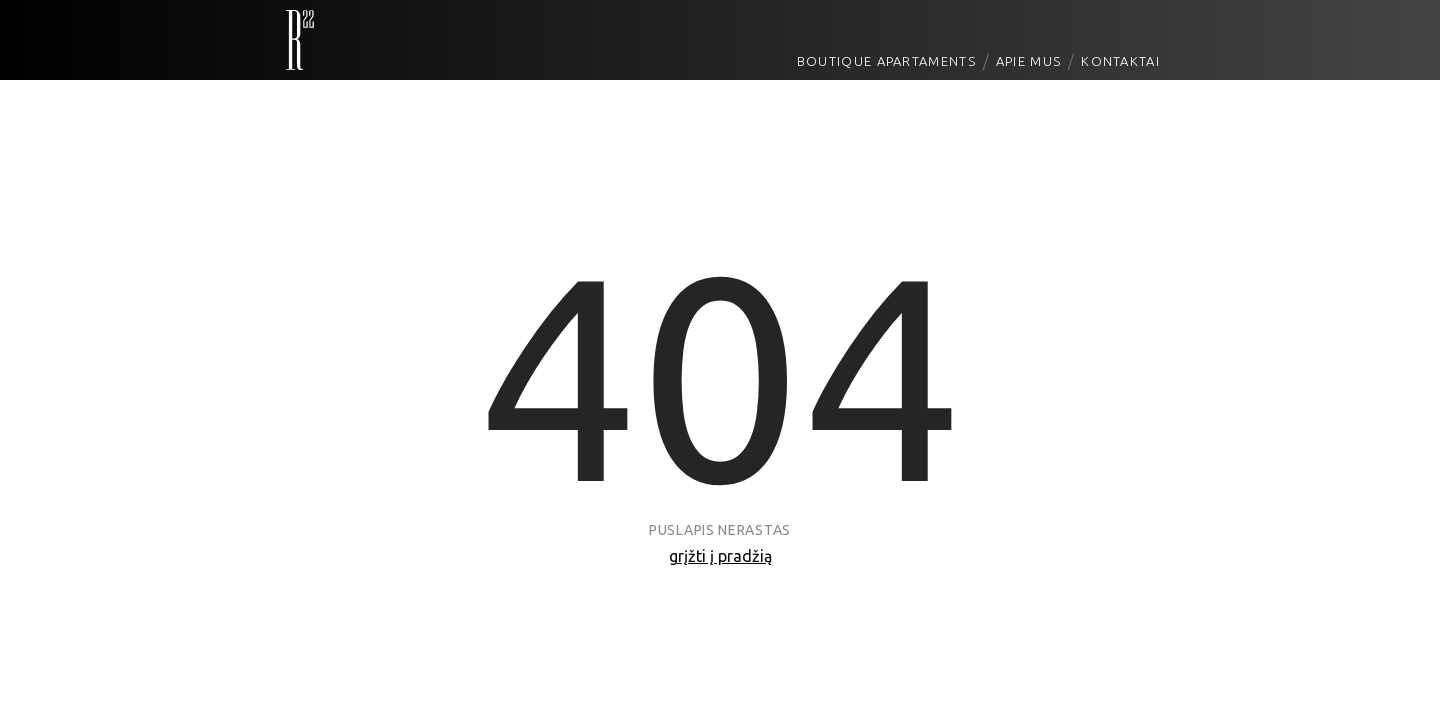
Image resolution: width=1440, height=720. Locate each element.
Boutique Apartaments (886, 61)
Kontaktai (1120, 61)
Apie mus (1028, 61)
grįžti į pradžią (720, 556)
